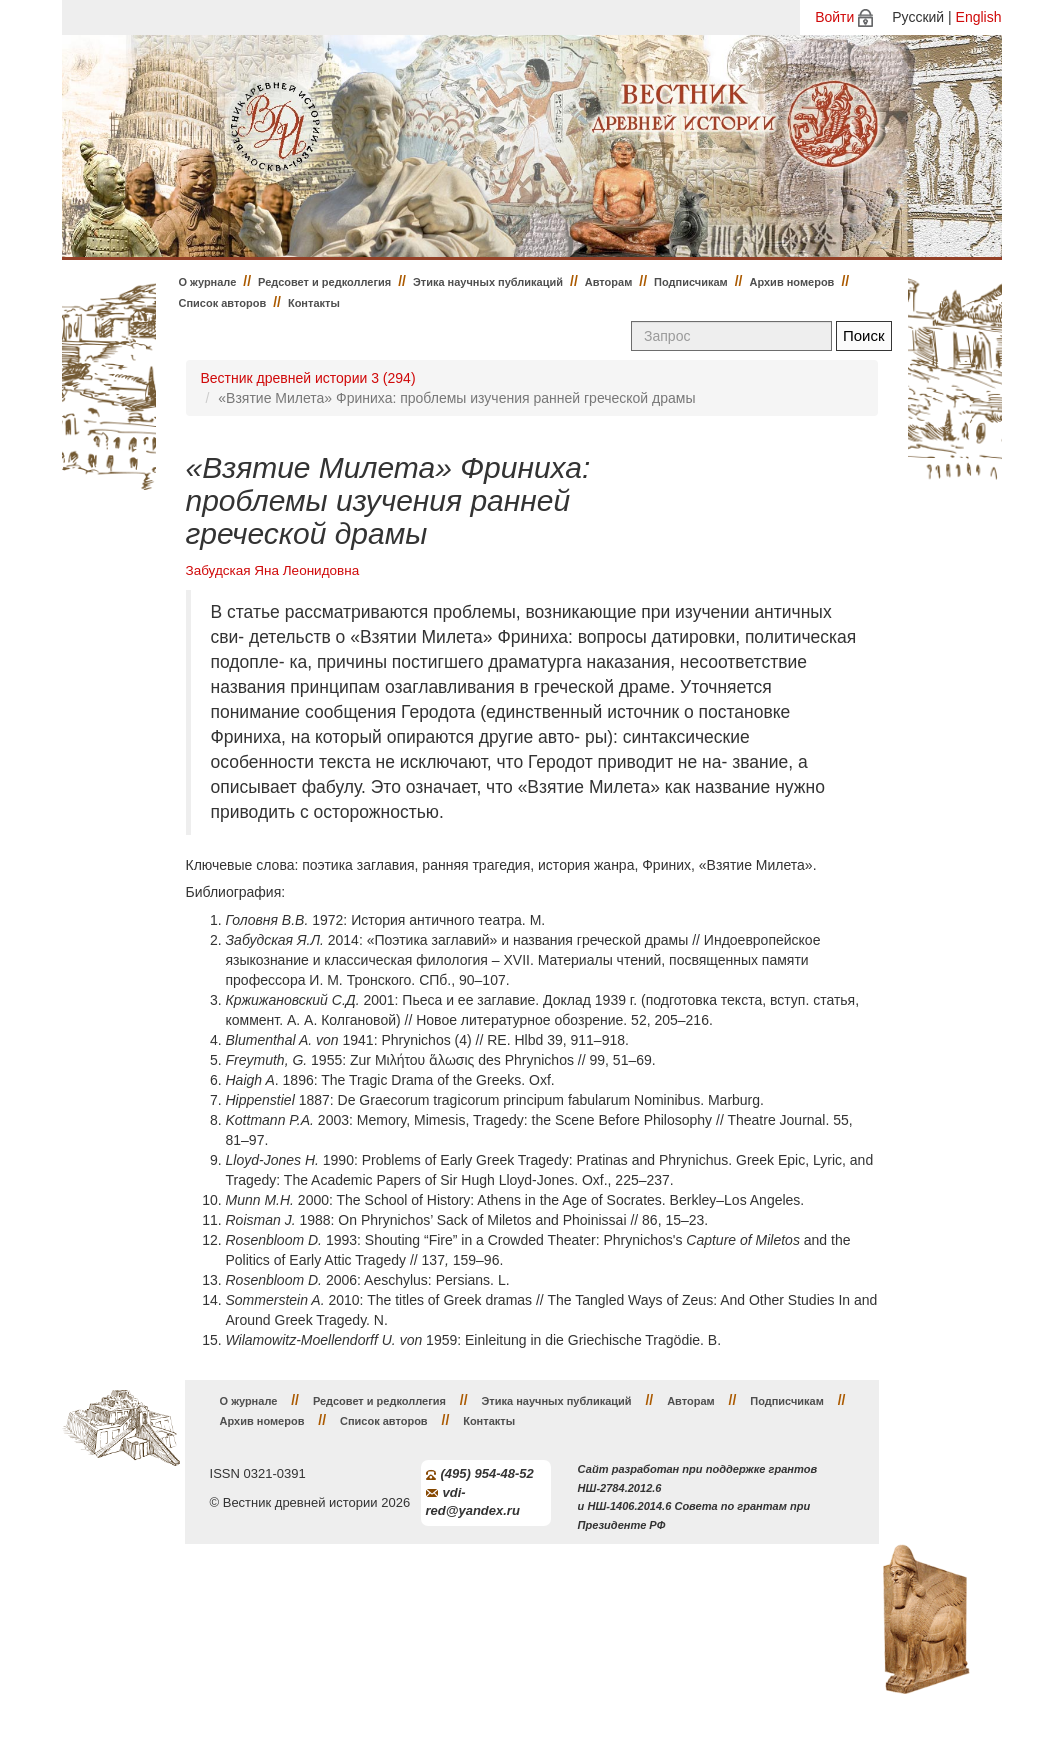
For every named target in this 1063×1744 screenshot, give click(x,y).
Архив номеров (791, 282)
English (979, 17)
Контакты (314, 303)
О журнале (208, 282)
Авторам (609, 282)
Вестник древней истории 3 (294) (308, 378)
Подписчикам (691, 282)
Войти (834, 17)
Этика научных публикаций (488, 282)
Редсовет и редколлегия (324, 282)
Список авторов (223, 303)
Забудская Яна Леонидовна (273, 570)
